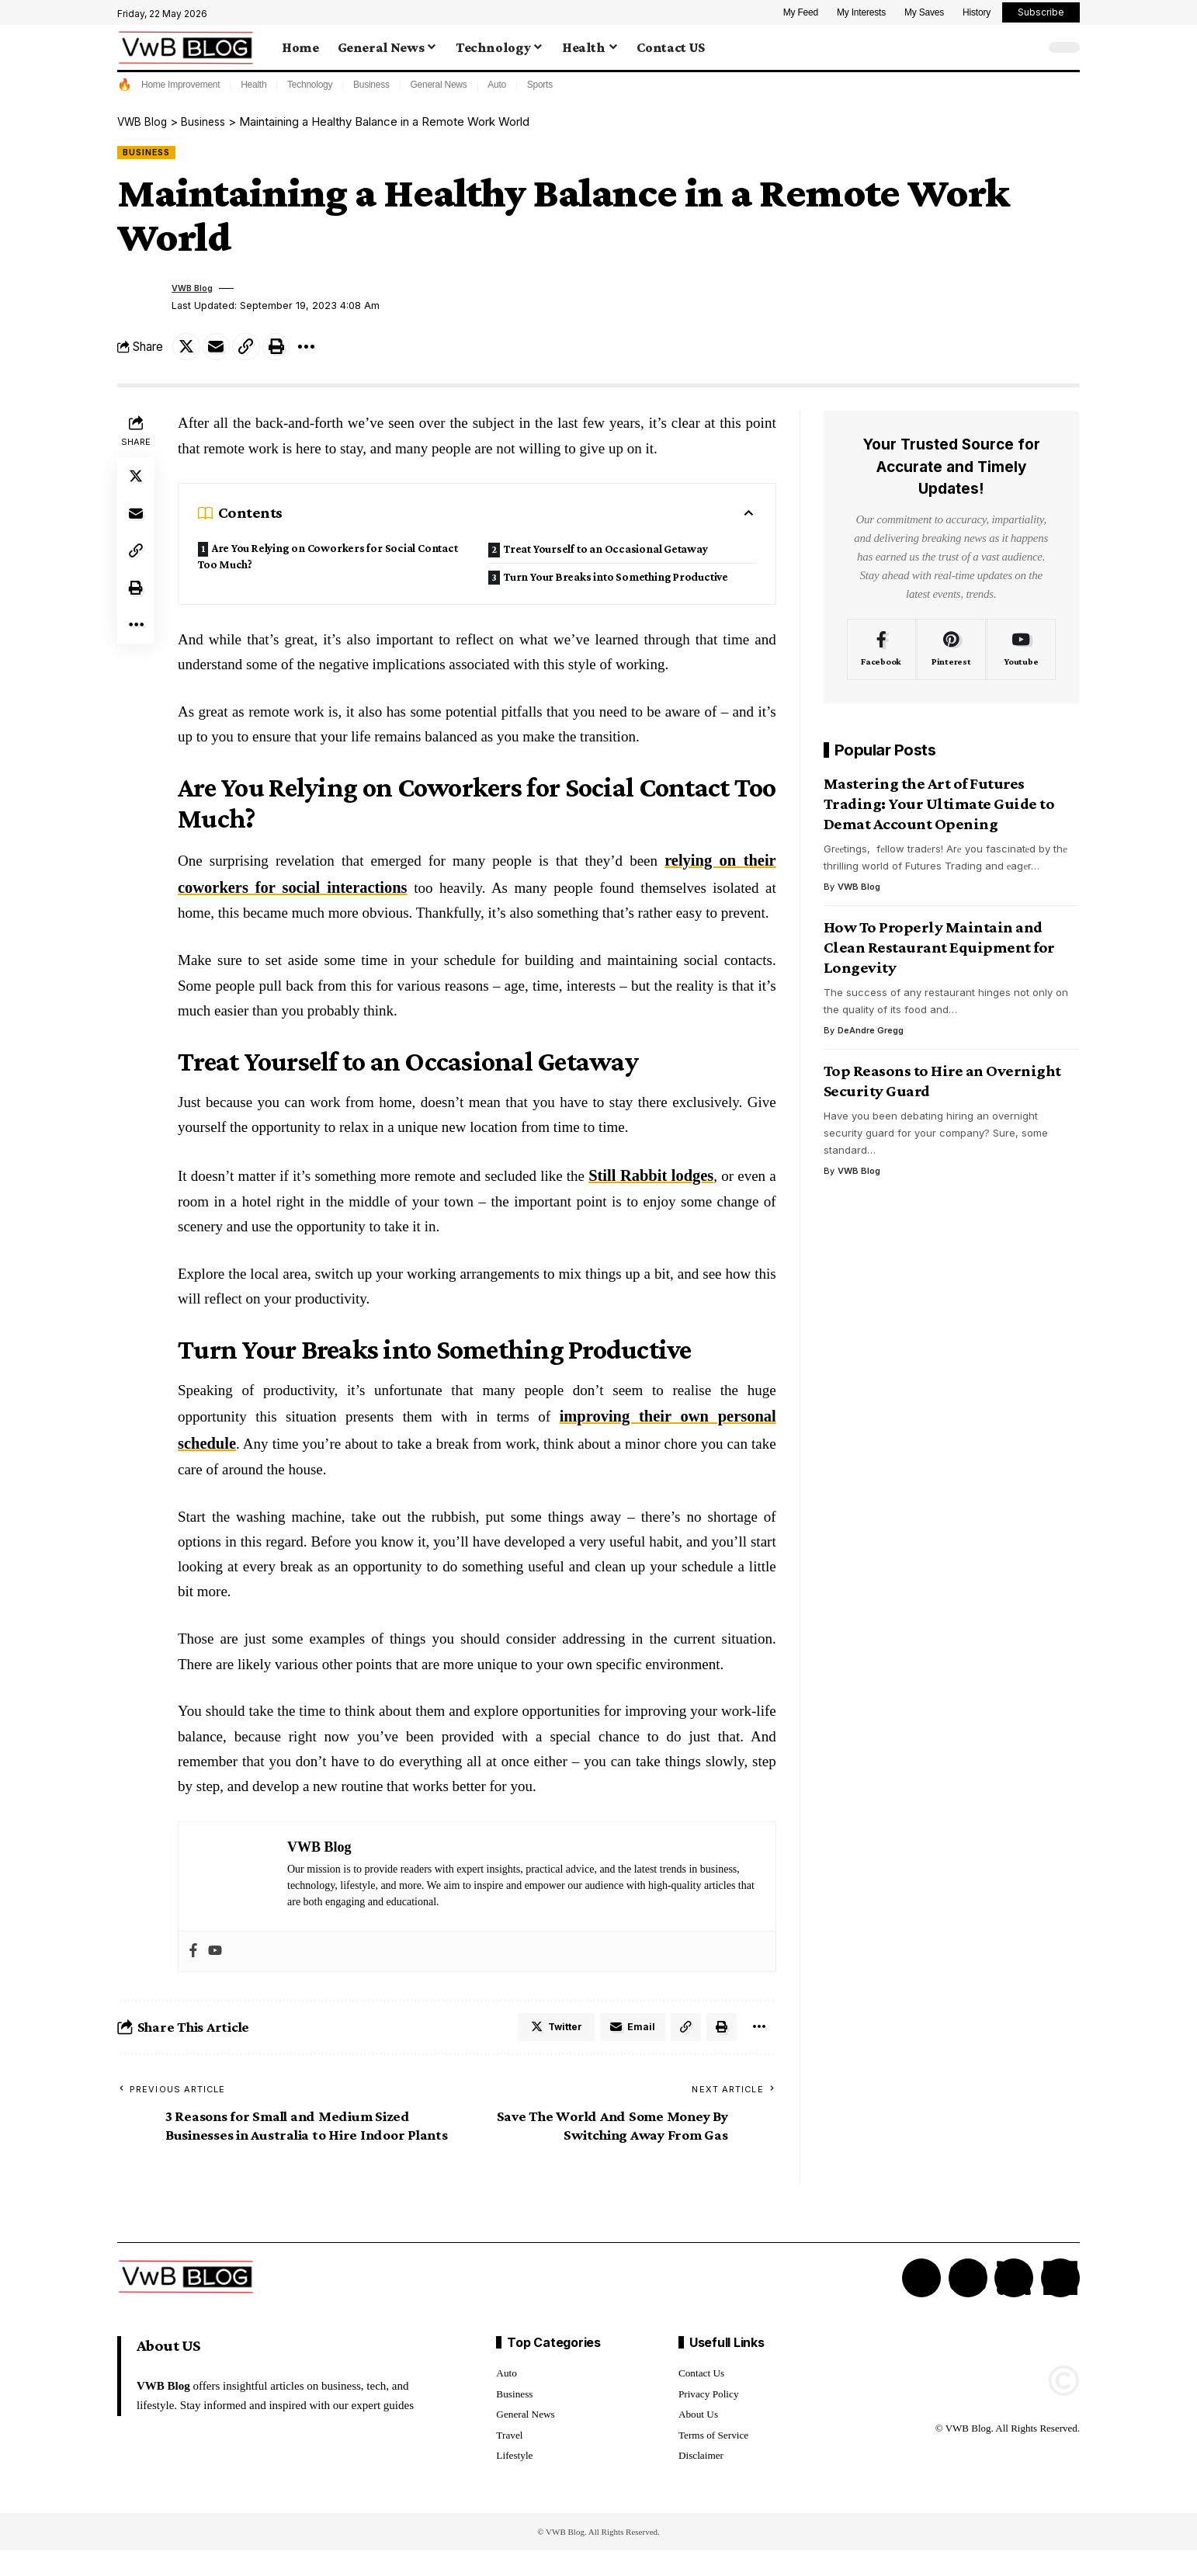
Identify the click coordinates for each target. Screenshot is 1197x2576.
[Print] (288, 350)
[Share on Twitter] (187, 350)
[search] (1029, 47)
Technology (309, 84)
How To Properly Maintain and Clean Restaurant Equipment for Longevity (939, 953)
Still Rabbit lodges (653, 1197)
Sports (540, 84)
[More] (321, 350)
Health (253, 84)
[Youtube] (1021, 655)
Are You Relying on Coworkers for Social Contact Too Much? (320, 564)
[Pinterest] (951, 655)
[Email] (221, 350)
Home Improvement (180, 84)
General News (438, 84)
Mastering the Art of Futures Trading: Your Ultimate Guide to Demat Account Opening (939, 809)
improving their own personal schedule (647, 1436)
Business (371, 84)
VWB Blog (196, 291)
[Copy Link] (254, 350)
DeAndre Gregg (871, 1036)
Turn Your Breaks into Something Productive (592, 565)
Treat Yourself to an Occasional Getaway (329, 602)
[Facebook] (881, 655)
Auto (496, 84)
